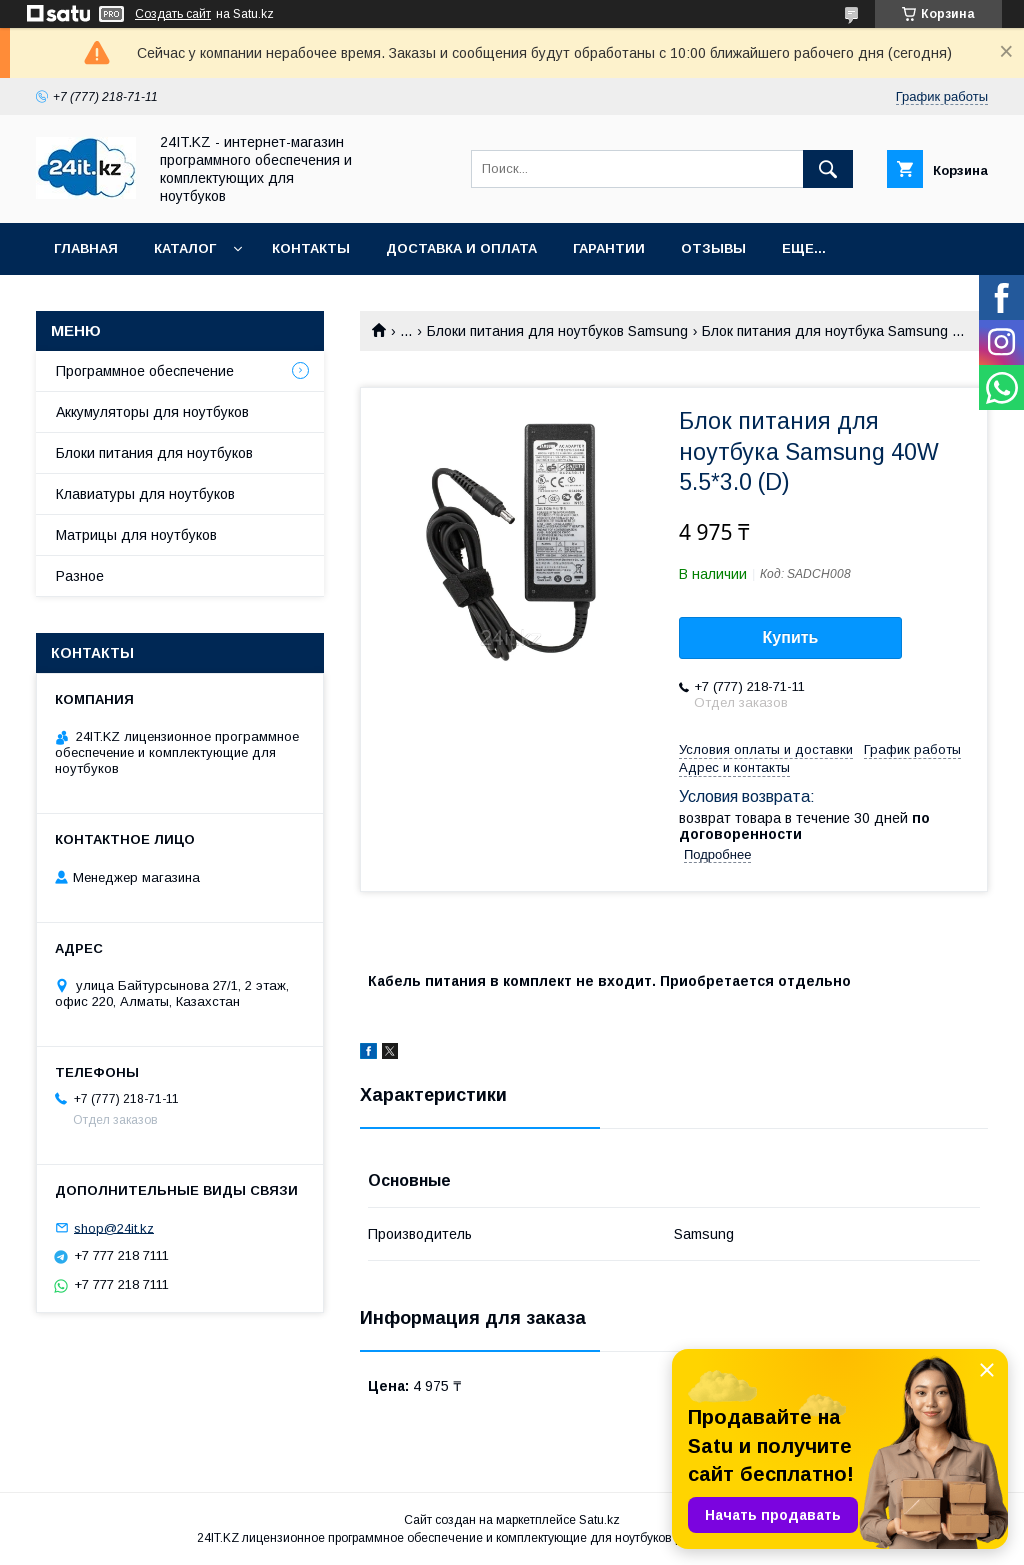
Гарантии (609, 248)
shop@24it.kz (114, 1227)
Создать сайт (173, 14)
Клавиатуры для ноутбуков (145, 494)
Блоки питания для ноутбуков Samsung (557, 331)
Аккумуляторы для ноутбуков (152, 412)
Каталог (185, 248)
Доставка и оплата (461, 248)
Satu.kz (599, 1520)
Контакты (311, 248)
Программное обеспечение (145, 371)
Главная (86, 248)
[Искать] (828, 169)
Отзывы (713, 248)
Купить (791, 637)
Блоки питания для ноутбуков (154, 453)
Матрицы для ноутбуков (136, 535)
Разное (80, 576)
